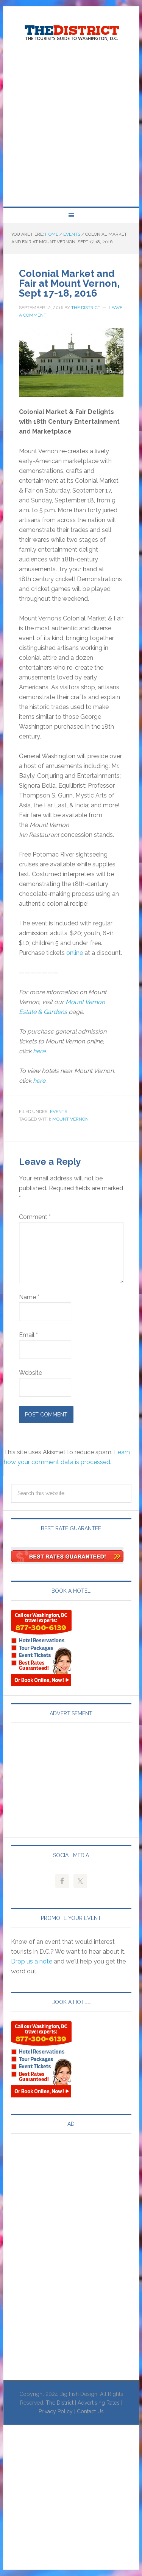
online (74, 952)
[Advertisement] (71, 125)
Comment (35, 1216)
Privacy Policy (56, 2411)
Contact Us (90, 2411)
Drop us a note (31, 1961)
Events (58, 1111)
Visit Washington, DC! (71, 31)
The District (59, 2403)
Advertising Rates (99, 2403)
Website (30, 1372)
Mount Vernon (70, 1119)
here (39, 1051)
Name (29, 1297)
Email (28, 1335)
